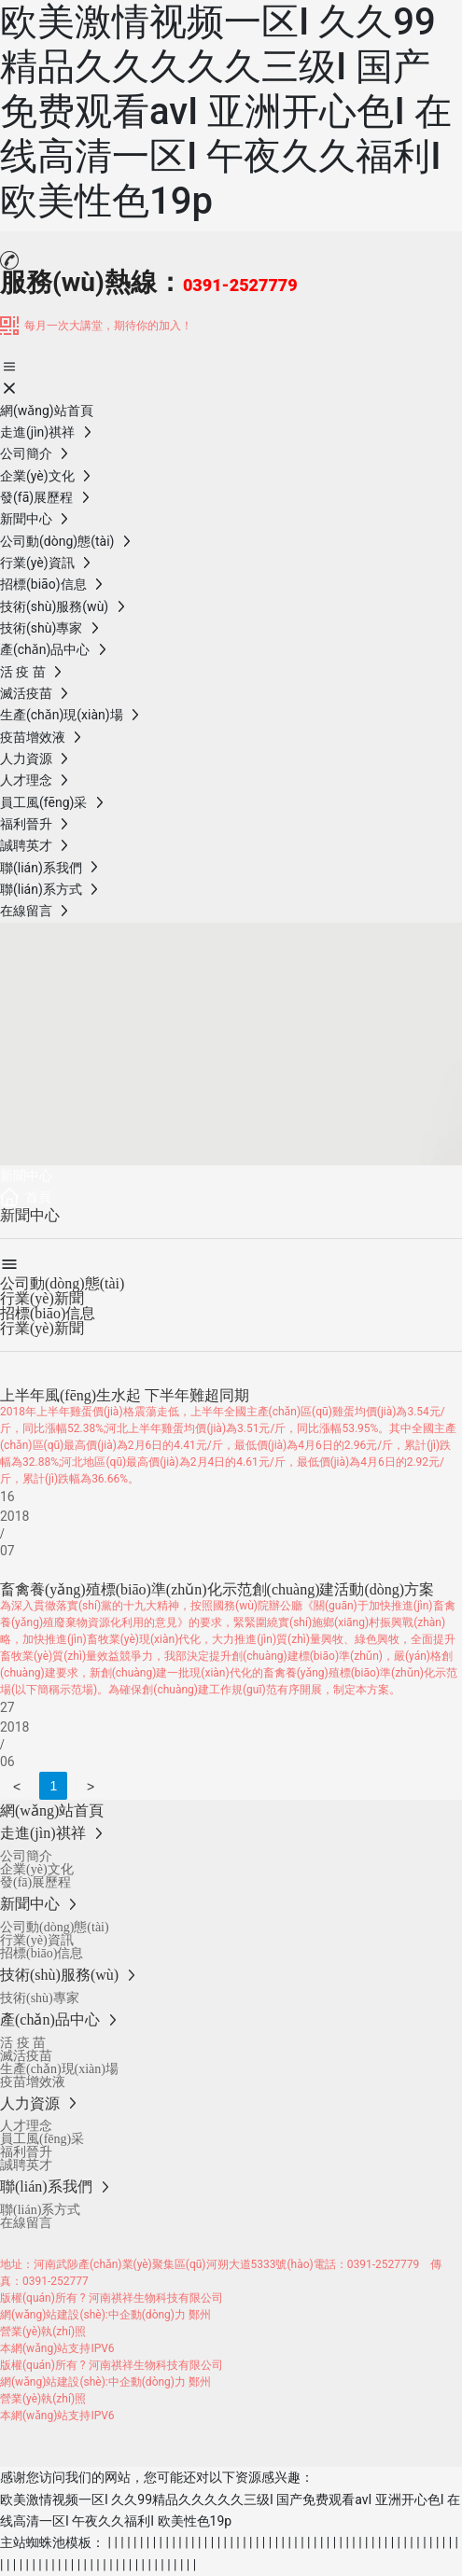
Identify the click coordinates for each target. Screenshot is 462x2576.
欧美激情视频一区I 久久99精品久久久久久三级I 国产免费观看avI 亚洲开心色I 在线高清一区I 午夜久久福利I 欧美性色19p (226, 111)
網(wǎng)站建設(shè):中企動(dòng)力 (93, 2314)
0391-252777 (55, 2281)
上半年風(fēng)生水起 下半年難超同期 (124, 1395)
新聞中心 (26, 1175)
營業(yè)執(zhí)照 (43, 2331)
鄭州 (200, 2314)
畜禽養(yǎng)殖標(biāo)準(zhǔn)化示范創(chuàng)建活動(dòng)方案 (217, 1589)
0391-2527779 (383, 2264)
